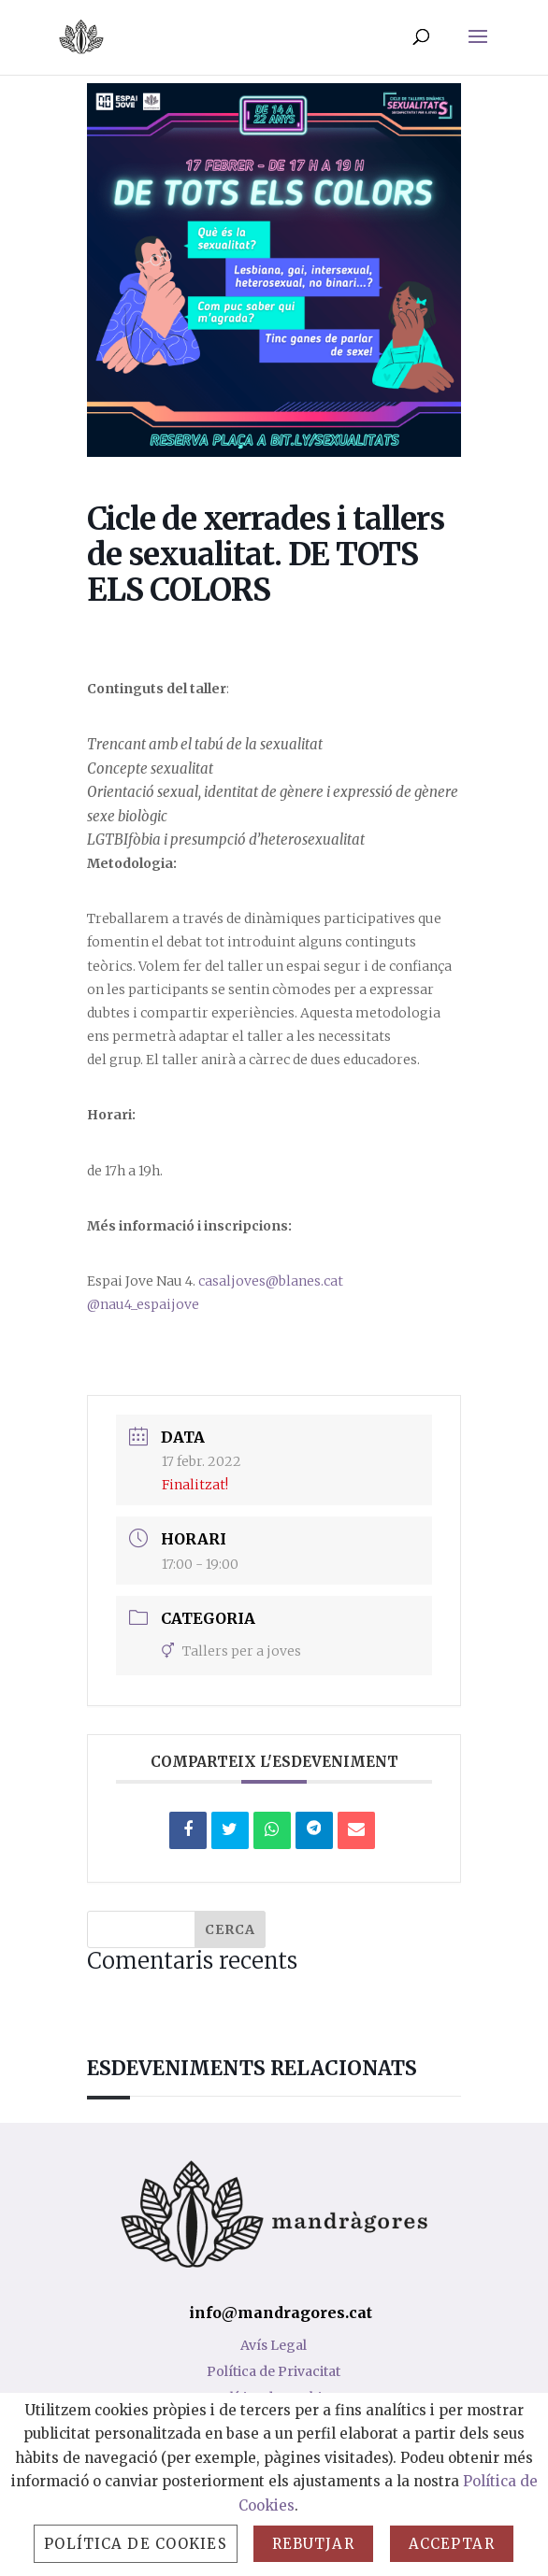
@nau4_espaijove (143, 1304)
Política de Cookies (135, 2544)
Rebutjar (313, 2544)
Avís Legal (273, 2345)
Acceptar (452, 2544)
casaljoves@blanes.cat (270, 1281)
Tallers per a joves (231, 1651)
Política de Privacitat (273, 2371)
